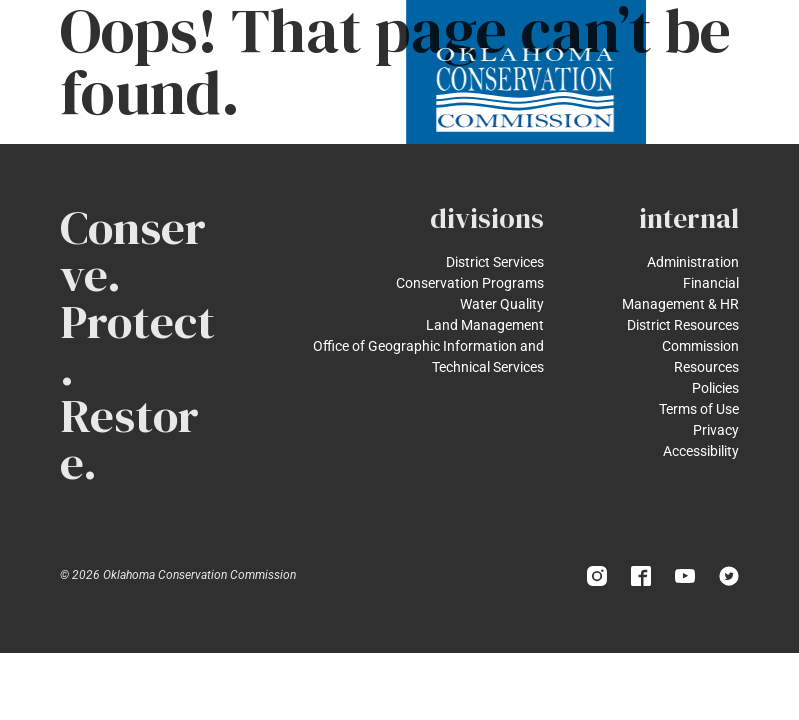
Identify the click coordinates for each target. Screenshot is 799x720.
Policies (715, 388)
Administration (693, 262)
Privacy (716, 430)
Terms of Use (699, 409)
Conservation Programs (470, 283)
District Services (495, 262)
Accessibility (701, 451)
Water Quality (502, 304)
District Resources (683, 325)
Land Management (485, 325)
